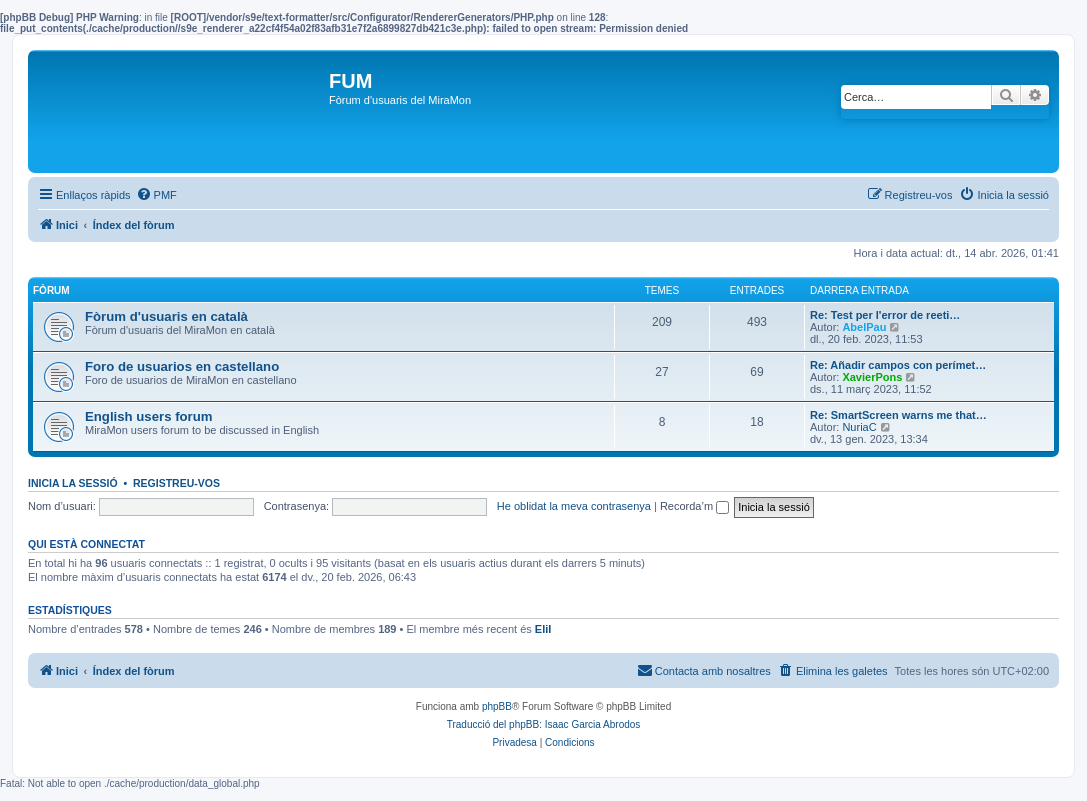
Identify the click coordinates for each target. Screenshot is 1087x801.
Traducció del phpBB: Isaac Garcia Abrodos (544, 724)
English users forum (149, 416)
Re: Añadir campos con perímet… (898, 365)
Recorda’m (694, 506)
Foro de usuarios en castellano (182, 366)
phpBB (497, 706)
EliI (543, 629)
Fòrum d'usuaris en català (166, 316)
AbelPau (864, 327)
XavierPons (872, 377)
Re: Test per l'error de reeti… (885, 315)
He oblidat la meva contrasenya (574, 506)
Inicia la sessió (73, 483)
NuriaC (859, 427)
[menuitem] (156, 195)
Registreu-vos (176, 483)
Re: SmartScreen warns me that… (898, 415)
